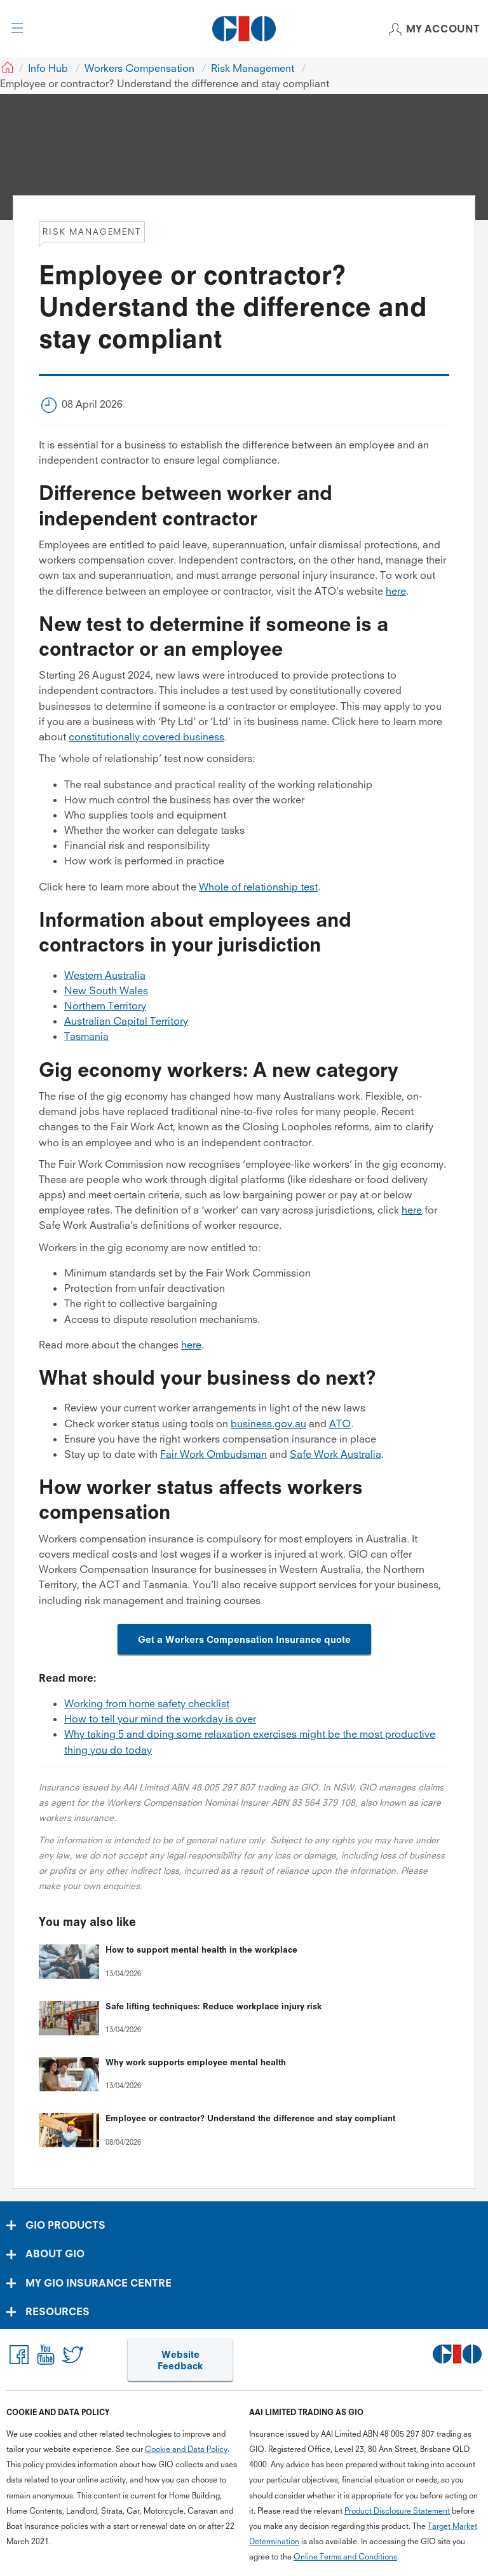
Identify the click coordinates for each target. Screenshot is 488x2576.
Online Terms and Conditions (345, 2556)
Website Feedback (180, 2360)
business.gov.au (268, 1423)
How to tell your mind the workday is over (160, 1718)
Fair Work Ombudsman (213, 1454)
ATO (340, 1423)
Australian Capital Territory (126, 1020)
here (396, 591)
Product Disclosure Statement (397, 2511)
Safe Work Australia (335, 1454)
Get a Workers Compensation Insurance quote (244, 1639)
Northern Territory (105, 1005)
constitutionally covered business (146, 736)
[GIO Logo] (244, 29)
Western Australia (105, 975)
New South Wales (106, 990)
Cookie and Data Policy (186, 2449)
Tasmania (86, 1036)
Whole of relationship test (258, 886)
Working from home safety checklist (146, 1703)
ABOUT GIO (55, 2253)
